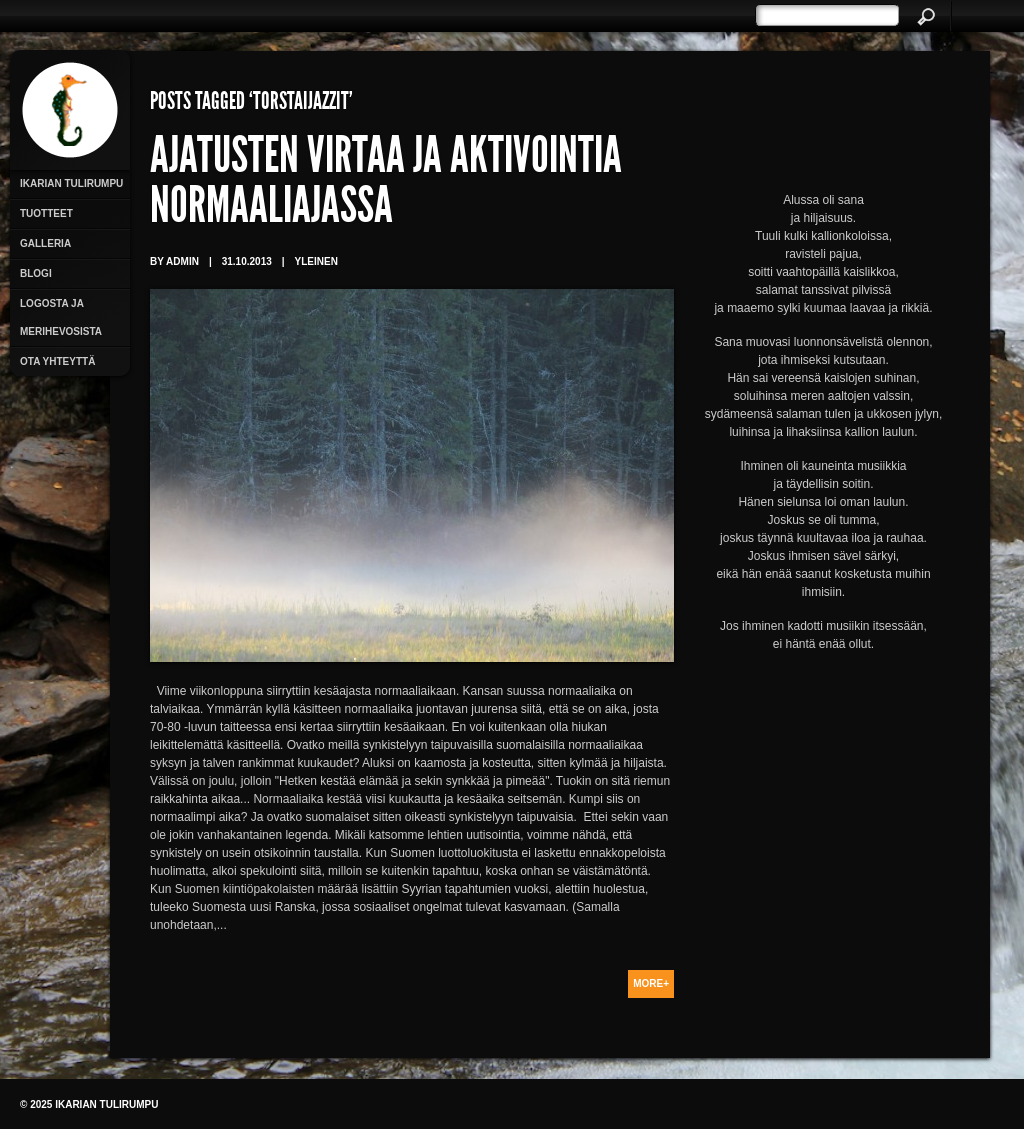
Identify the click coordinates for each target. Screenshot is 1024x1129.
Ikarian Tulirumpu (71, 183)
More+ (651, 983)
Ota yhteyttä (57, 361)
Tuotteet (46, 213)
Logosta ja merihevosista (61, 317)
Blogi (36, 273)
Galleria (45, 243)
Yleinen (316, 261)
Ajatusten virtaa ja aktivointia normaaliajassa (386, 185)
